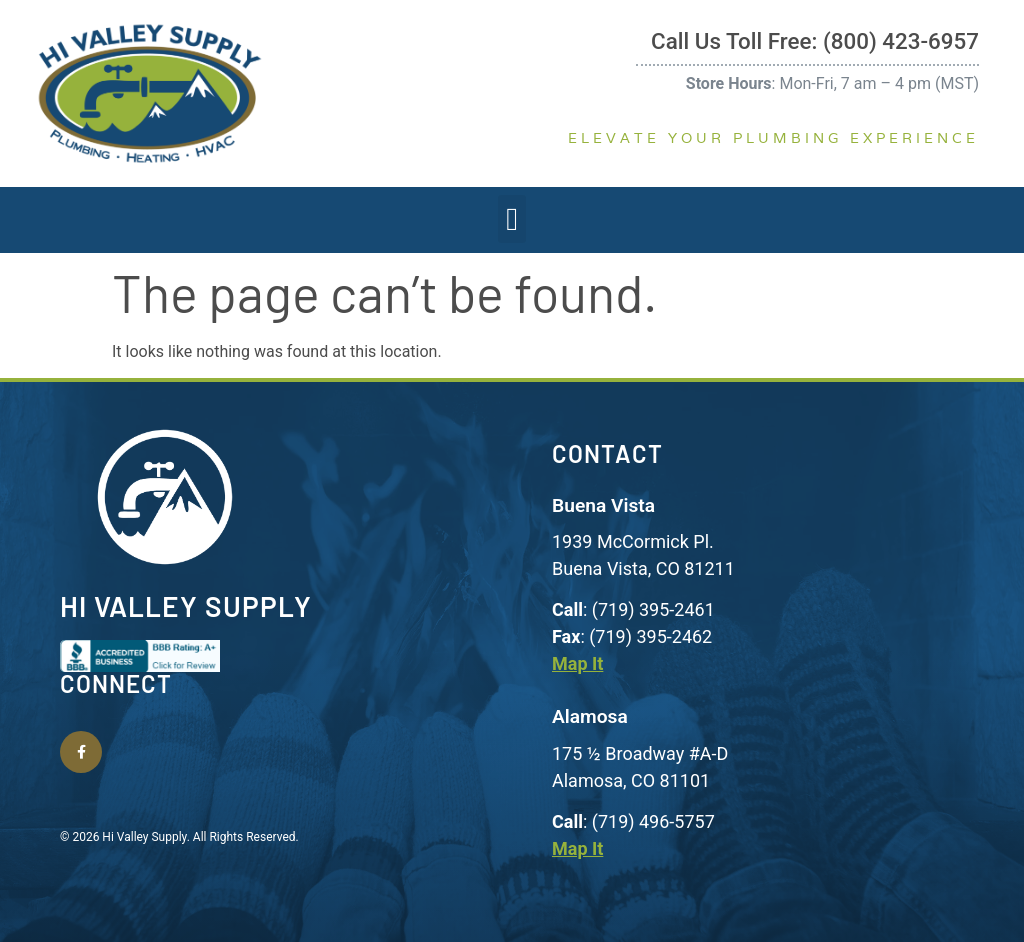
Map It (577, 663)
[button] (512, 219)
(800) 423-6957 (901, 41)
